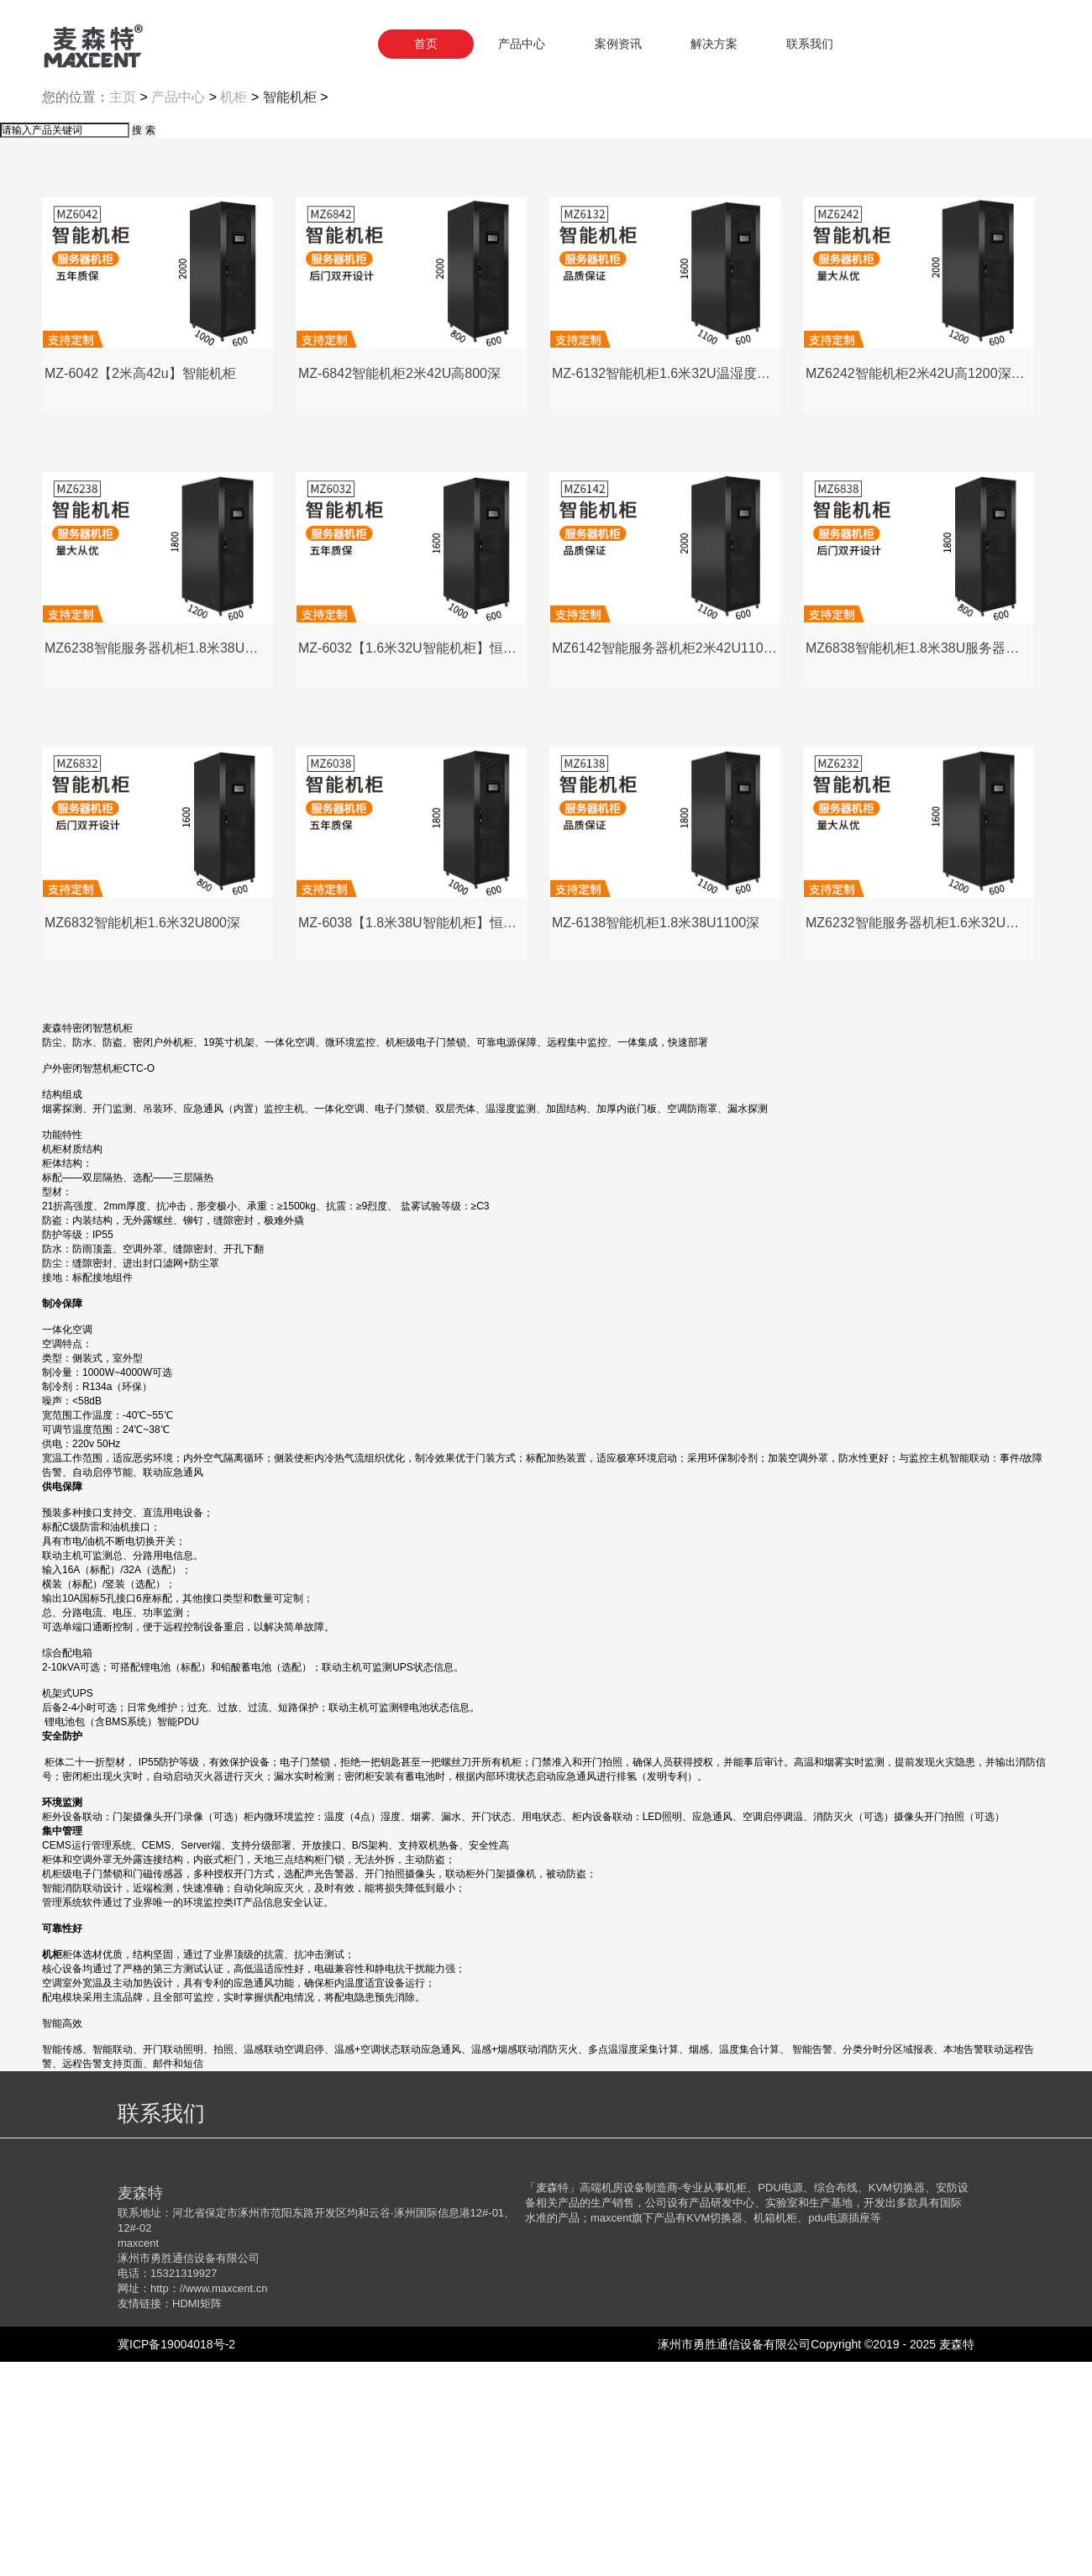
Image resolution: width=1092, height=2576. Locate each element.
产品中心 (178, 311)
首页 (426, 43)
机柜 (233, 311)
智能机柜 (290, 311)
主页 (122, 311)
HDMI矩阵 (197, 2517)
